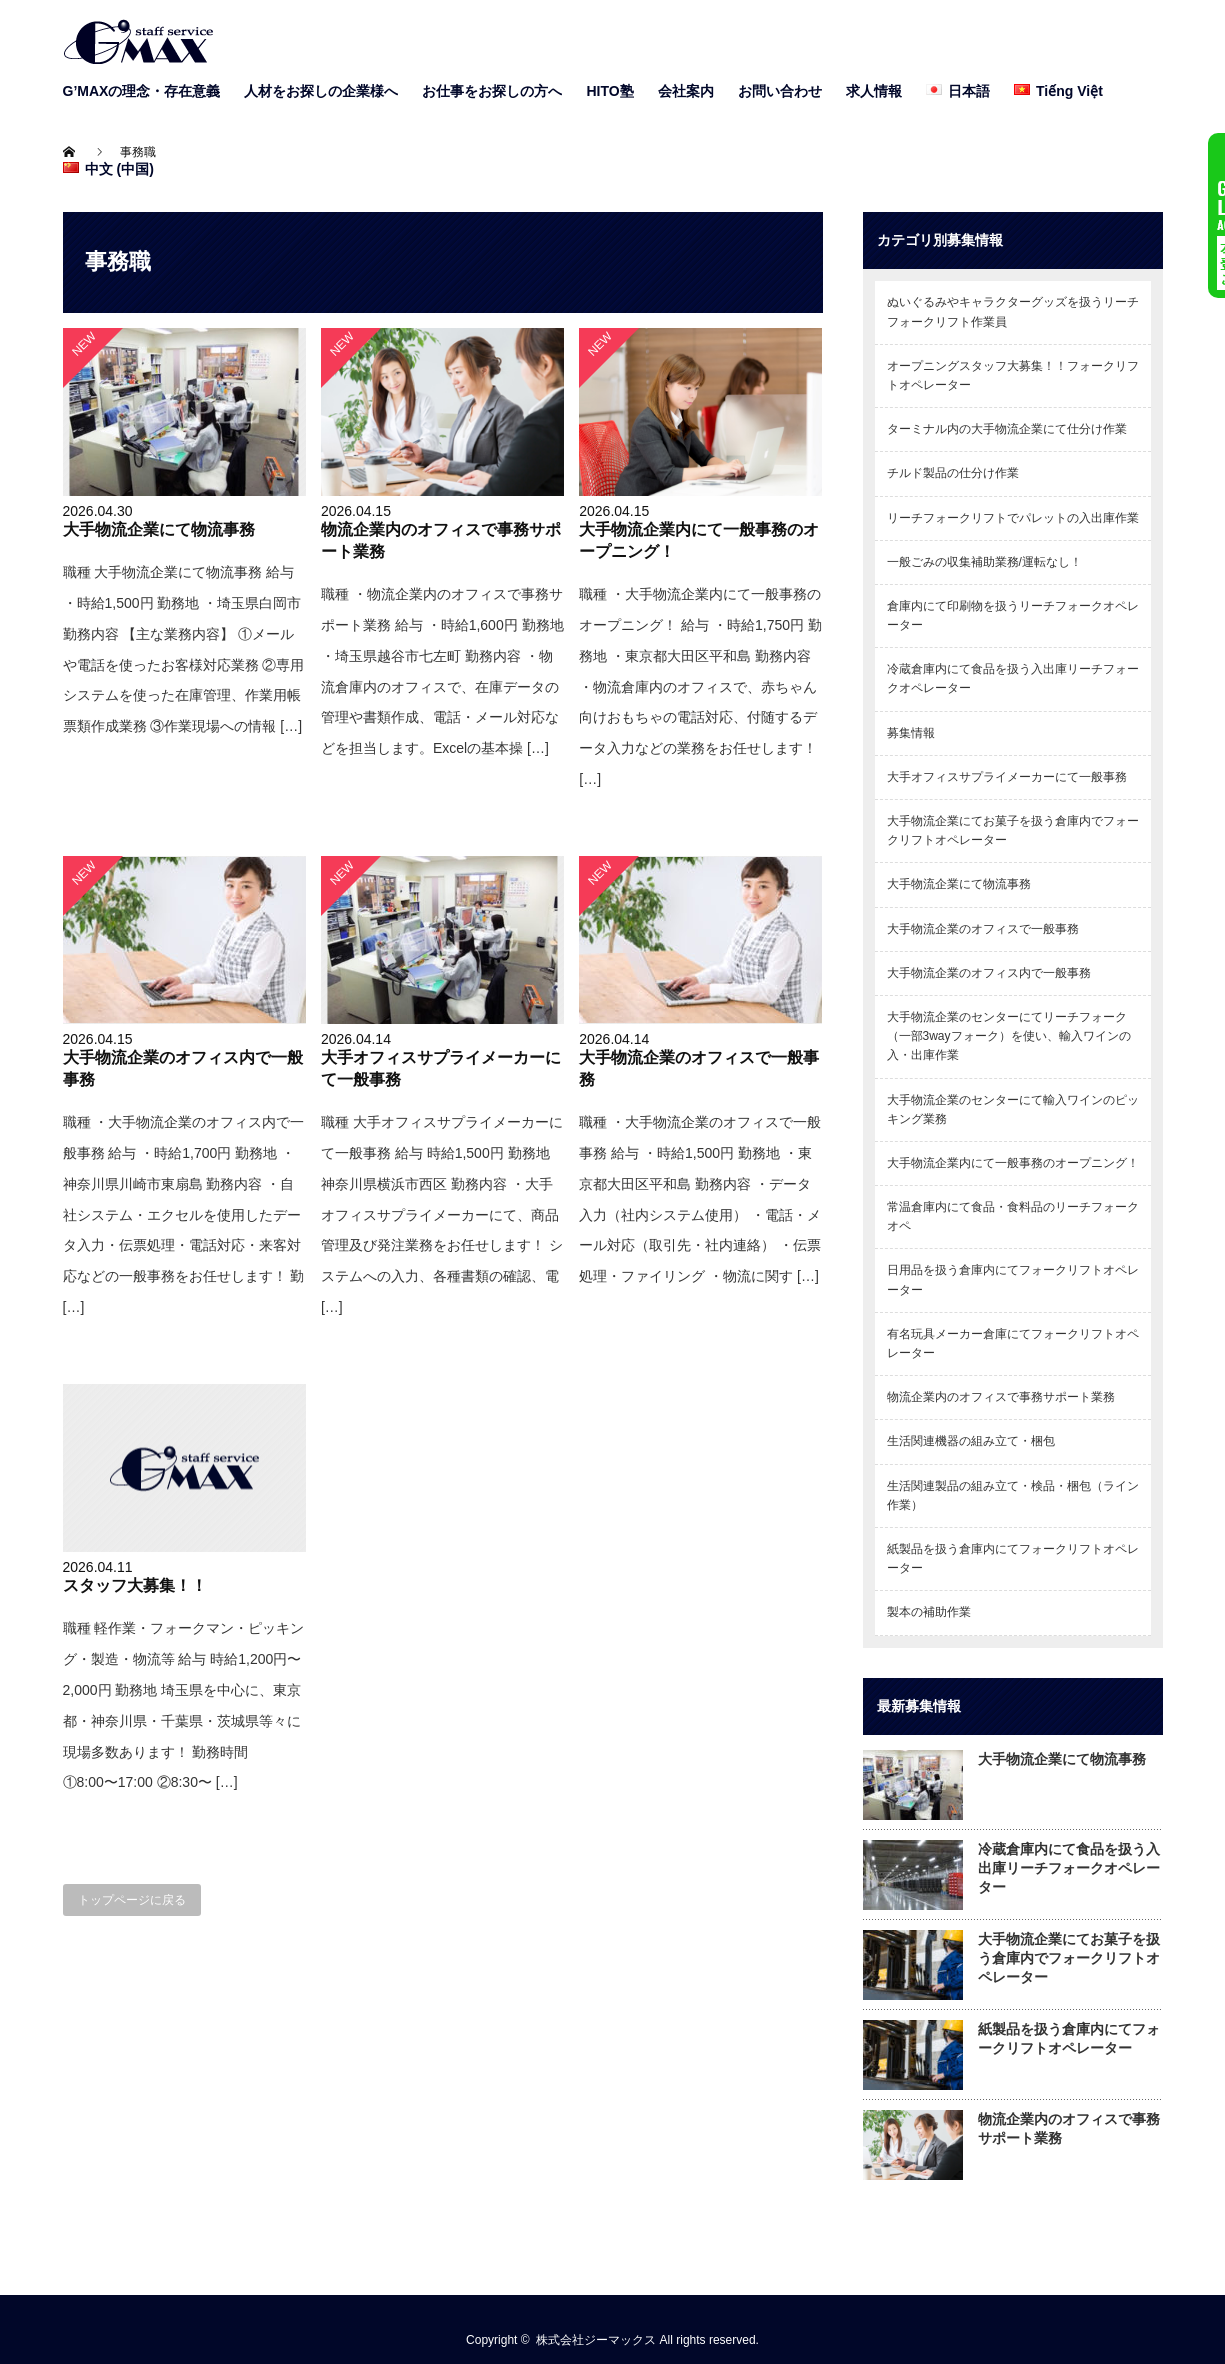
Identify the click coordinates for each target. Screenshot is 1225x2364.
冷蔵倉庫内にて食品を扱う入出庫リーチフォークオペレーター (1013, 678)
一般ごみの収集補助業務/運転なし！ (984, 562)
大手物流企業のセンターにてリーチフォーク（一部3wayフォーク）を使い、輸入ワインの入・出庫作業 (1009, 1036)
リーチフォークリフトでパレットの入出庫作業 (1013, 518)
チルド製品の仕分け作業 (953, 473)
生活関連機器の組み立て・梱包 (971, 1441)
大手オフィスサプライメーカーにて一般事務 (1007, 777)
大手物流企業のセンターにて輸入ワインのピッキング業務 (1013, 1109)
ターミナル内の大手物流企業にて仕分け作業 (1007, 429)
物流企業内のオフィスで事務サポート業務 (1001, 1397)
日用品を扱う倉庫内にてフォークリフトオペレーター (1013, 1279)
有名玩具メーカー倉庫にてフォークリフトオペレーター (1013, 1343)
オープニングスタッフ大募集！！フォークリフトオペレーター (1013, 375)
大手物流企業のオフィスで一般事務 (983, 929)
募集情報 (911, 733)
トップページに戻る (132, 1900)
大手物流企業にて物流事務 (159, 529)
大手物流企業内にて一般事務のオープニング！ (1013, 1163)
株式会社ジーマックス (596, 2340)
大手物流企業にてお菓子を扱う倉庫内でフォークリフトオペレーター (1013, 830)
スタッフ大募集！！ (135, 1585)
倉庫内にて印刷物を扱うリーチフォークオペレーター (1013, 615)
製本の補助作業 (929, 1612)
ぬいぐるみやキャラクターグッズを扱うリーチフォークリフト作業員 (1013, 311)
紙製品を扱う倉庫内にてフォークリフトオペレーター (1013, 1558)
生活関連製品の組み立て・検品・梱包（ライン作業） (1013, 1495)
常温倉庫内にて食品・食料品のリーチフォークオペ (1013, 1216)
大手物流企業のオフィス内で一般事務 (989, 973)
